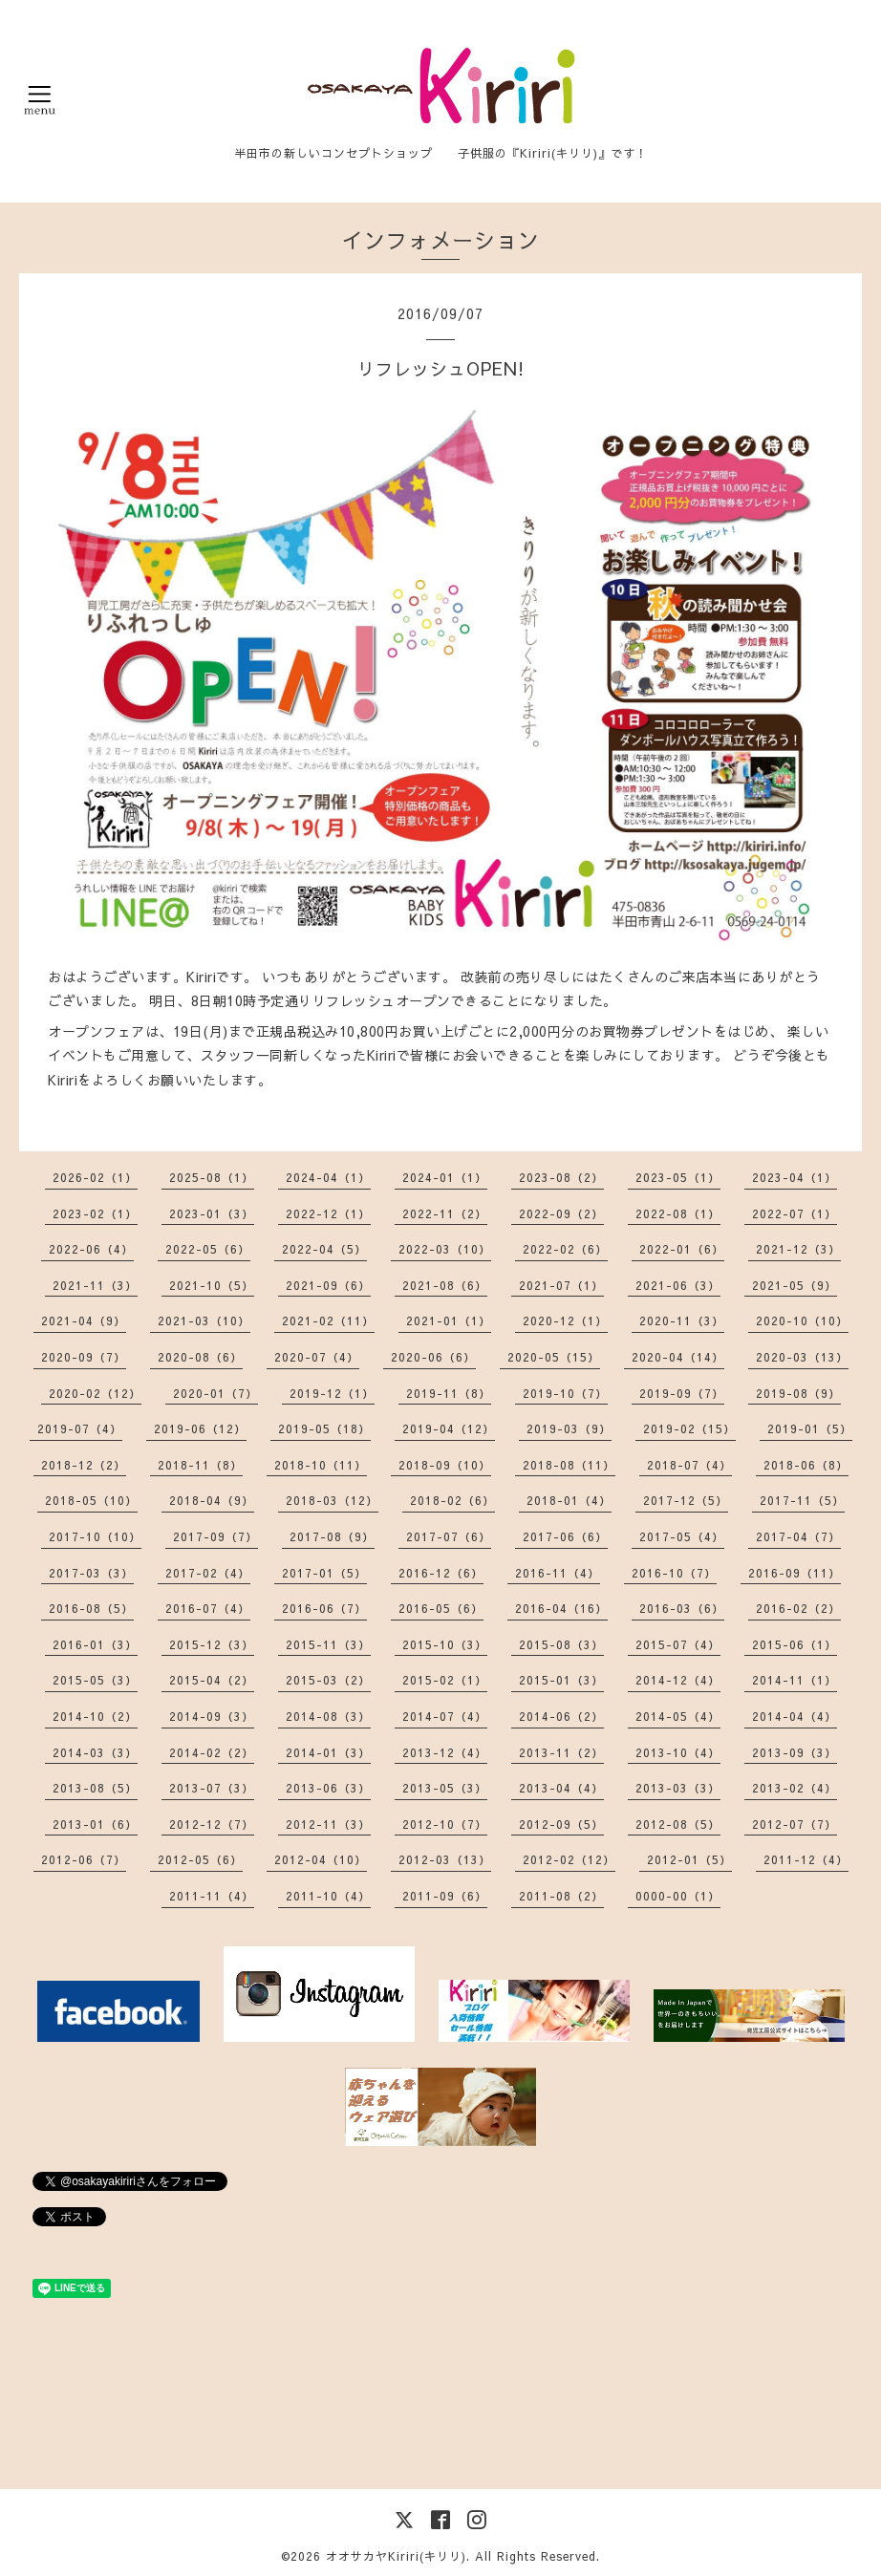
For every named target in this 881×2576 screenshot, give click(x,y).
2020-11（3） (681, 1320)
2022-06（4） (91, 1248)
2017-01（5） (324, 1572)
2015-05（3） (95, 1679)
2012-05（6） (200, 1859)
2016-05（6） (440, 1608)
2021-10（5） (211, 1285)
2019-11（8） (448, 1393)
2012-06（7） (83, 1859)
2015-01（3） (561, 1679)
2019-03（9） (569, 1428)
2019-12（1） (332, 1393)
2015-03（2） (328, 1679)
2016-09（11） (794, 1572)
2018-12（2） (83, 1464)
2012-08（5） (677, 1824)
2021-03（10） (204, 1320)
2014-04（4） (794, 1716)
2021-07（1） (561, 1285)
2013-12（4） (444, 1752)
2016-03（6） (681, 1608)
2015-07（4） (677, 1644)
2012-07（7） (794, 1824)
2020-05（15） (553, 1356)
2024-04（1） (328, 1177)
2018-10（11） (320, 1464)
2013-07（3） (211, 1787)
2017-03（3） (91, 1572)
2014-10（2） (95, 1716)
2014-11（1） (794, 1679)
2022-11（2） (444, 1213)
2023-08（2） (561, 1177)
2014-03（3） (95, 1752)
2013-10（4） (677, 1752)
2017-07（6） (448, 1536)
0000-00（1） (677, 1895)
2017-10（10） (95, 1536)
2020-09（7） (83, 1356)
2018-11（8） (200, 1464)
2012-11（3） (328, 1824)
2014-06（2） (561, 1716)
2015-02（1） (444, 1679)
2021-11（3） (95, 1285)
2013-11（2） (561, 1752)
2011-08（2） (561, 1895)
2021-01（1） (448, 1320)
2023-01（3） (211, 1213)
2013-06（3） (328, 1787)
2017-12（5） (685, 1500)
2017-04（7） (798, 1536)
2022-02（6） (565, 1248)
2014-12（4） (677, 1679)
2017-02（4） (207, 1572)
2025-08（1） (211, 1177)
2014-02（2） (211, 1752)
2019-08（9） (798, 1393)
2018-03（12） (332, 1500)
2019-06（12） (200, 1428)
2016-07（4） (207, 1608)
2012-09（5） (561, 1824)
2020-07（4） (316, 1356)
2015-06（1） (794, 1644)
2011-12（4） (806, 1859)
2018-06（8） (806, 1464)
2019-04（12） (448, 1428)
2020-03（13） (802, 1356)
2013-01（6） (95, 1824)
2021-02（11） (328, 1320)
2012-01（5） (689, 1859)
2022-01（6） (681, 1248)
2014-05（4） (677, 1716)
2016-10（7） (674, 1572)
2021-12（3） (798, 1248)
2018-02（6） (452, 1500)
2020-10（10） (802, 1320)
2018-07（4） (689, 1464)
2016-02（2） (798, 1608)
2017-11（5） (802, 1500)
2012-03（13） (444, 1859)
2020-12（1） (565, 1320)
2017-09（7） (215, 1536)
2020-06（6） (433, 1356)
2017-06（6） (565, 1536)
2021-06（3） (677, 1285)
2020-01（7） (215, 1393)
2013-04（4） (561, 1787)
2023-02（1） (95, 1213)
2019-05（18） (324, 1428)
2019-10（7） (565, 1393)
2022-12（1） (328, 1213)
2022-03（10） (444, 1248)
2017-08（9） (332, 1536)
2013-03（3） (677, 1787)
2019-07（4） (79, 1428)
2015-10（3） (444, 1644)
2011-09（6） (444, 1895)
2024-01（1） (444, 1177)
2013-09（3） (794, 1752)
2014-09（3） (211, 1716)
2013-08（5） (95, 1787)
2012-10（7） (444, 1824)
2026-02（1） (95, 1177)
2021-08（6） (444, 1285)
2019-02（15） (689, 1428)
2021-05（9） (794, 1285)
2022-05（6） (207, 1248)
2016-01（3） (95, 1644)
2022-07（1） (794, 1213)
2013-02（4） (794, 1787)
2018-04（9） (211, 1500)
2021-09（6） (328, 1285)
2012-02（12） (569, 1859)
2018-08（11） (569, 1464)
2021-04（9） (83, 1320)
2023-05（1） (677, 1177)
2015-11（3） (328, 1644)
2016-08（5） (91, 1608)
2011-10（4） (328, 1895)
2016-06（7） (324, 1608)
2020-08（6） (200, 1356)
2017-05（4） (681, 1536)
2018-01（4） (569, 1500)
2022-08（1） (677, 1213)
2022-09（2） (561, 1213)
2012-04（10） (320, 1859)
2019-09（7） (681, 1393)
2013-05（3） (444, 1787)
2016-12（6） (440, 1572)
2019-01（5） (809, 1428)
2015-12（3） (211, 1644)
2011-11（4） (211, 1895)
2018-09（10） (444, 1464)
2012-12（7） (211, 1824)
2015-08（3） (561, 1644)
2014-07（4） (444, 1716)
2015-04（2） (211, 1679)
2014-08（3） (328, 1716)
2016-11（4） (557, 1572)
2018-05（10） (91, 1500)
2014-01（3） (328, 1752)
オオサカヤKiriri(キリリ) (396, 2556)
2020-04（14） (678, 1356)
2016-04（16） (561, 1608)
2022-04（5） (324, 1248)
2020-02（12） (95, 1393)
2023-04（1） (794, 1177)
